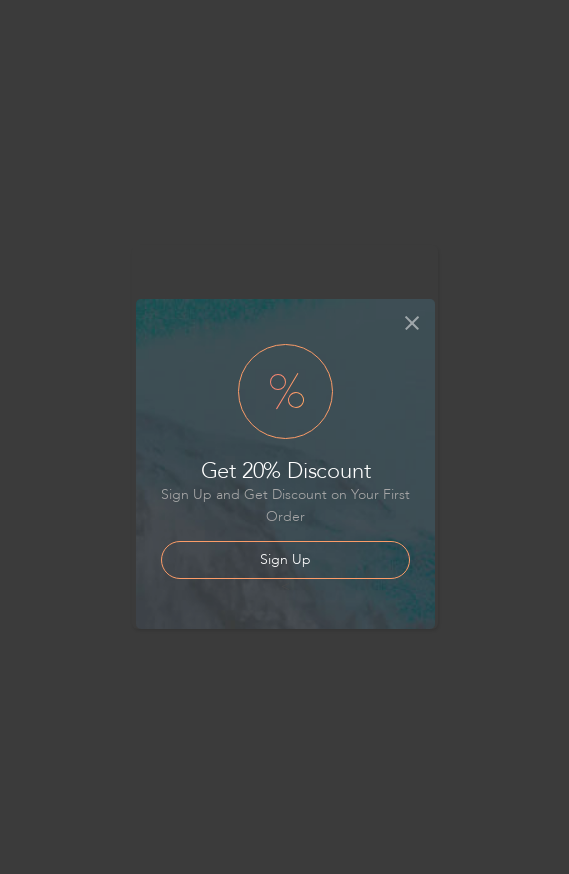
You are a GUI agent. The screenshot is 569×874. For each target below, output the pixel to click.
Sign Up (285, 559)
